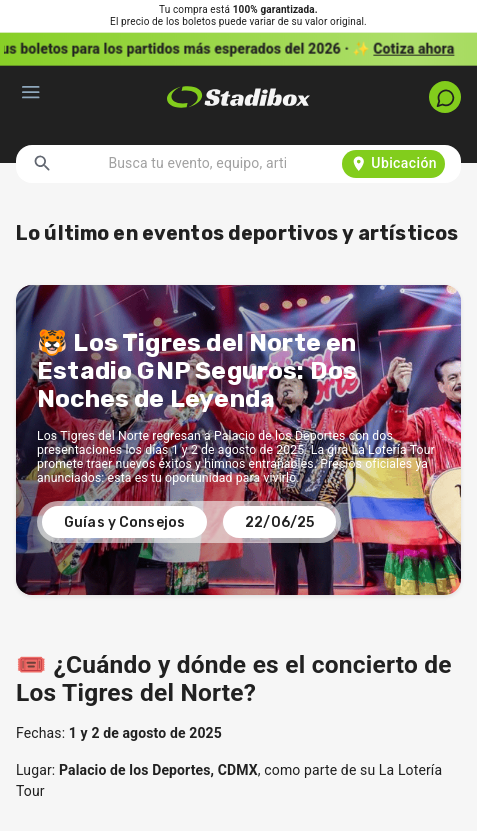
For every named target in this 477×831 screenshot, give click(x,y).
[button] (238, 48)
